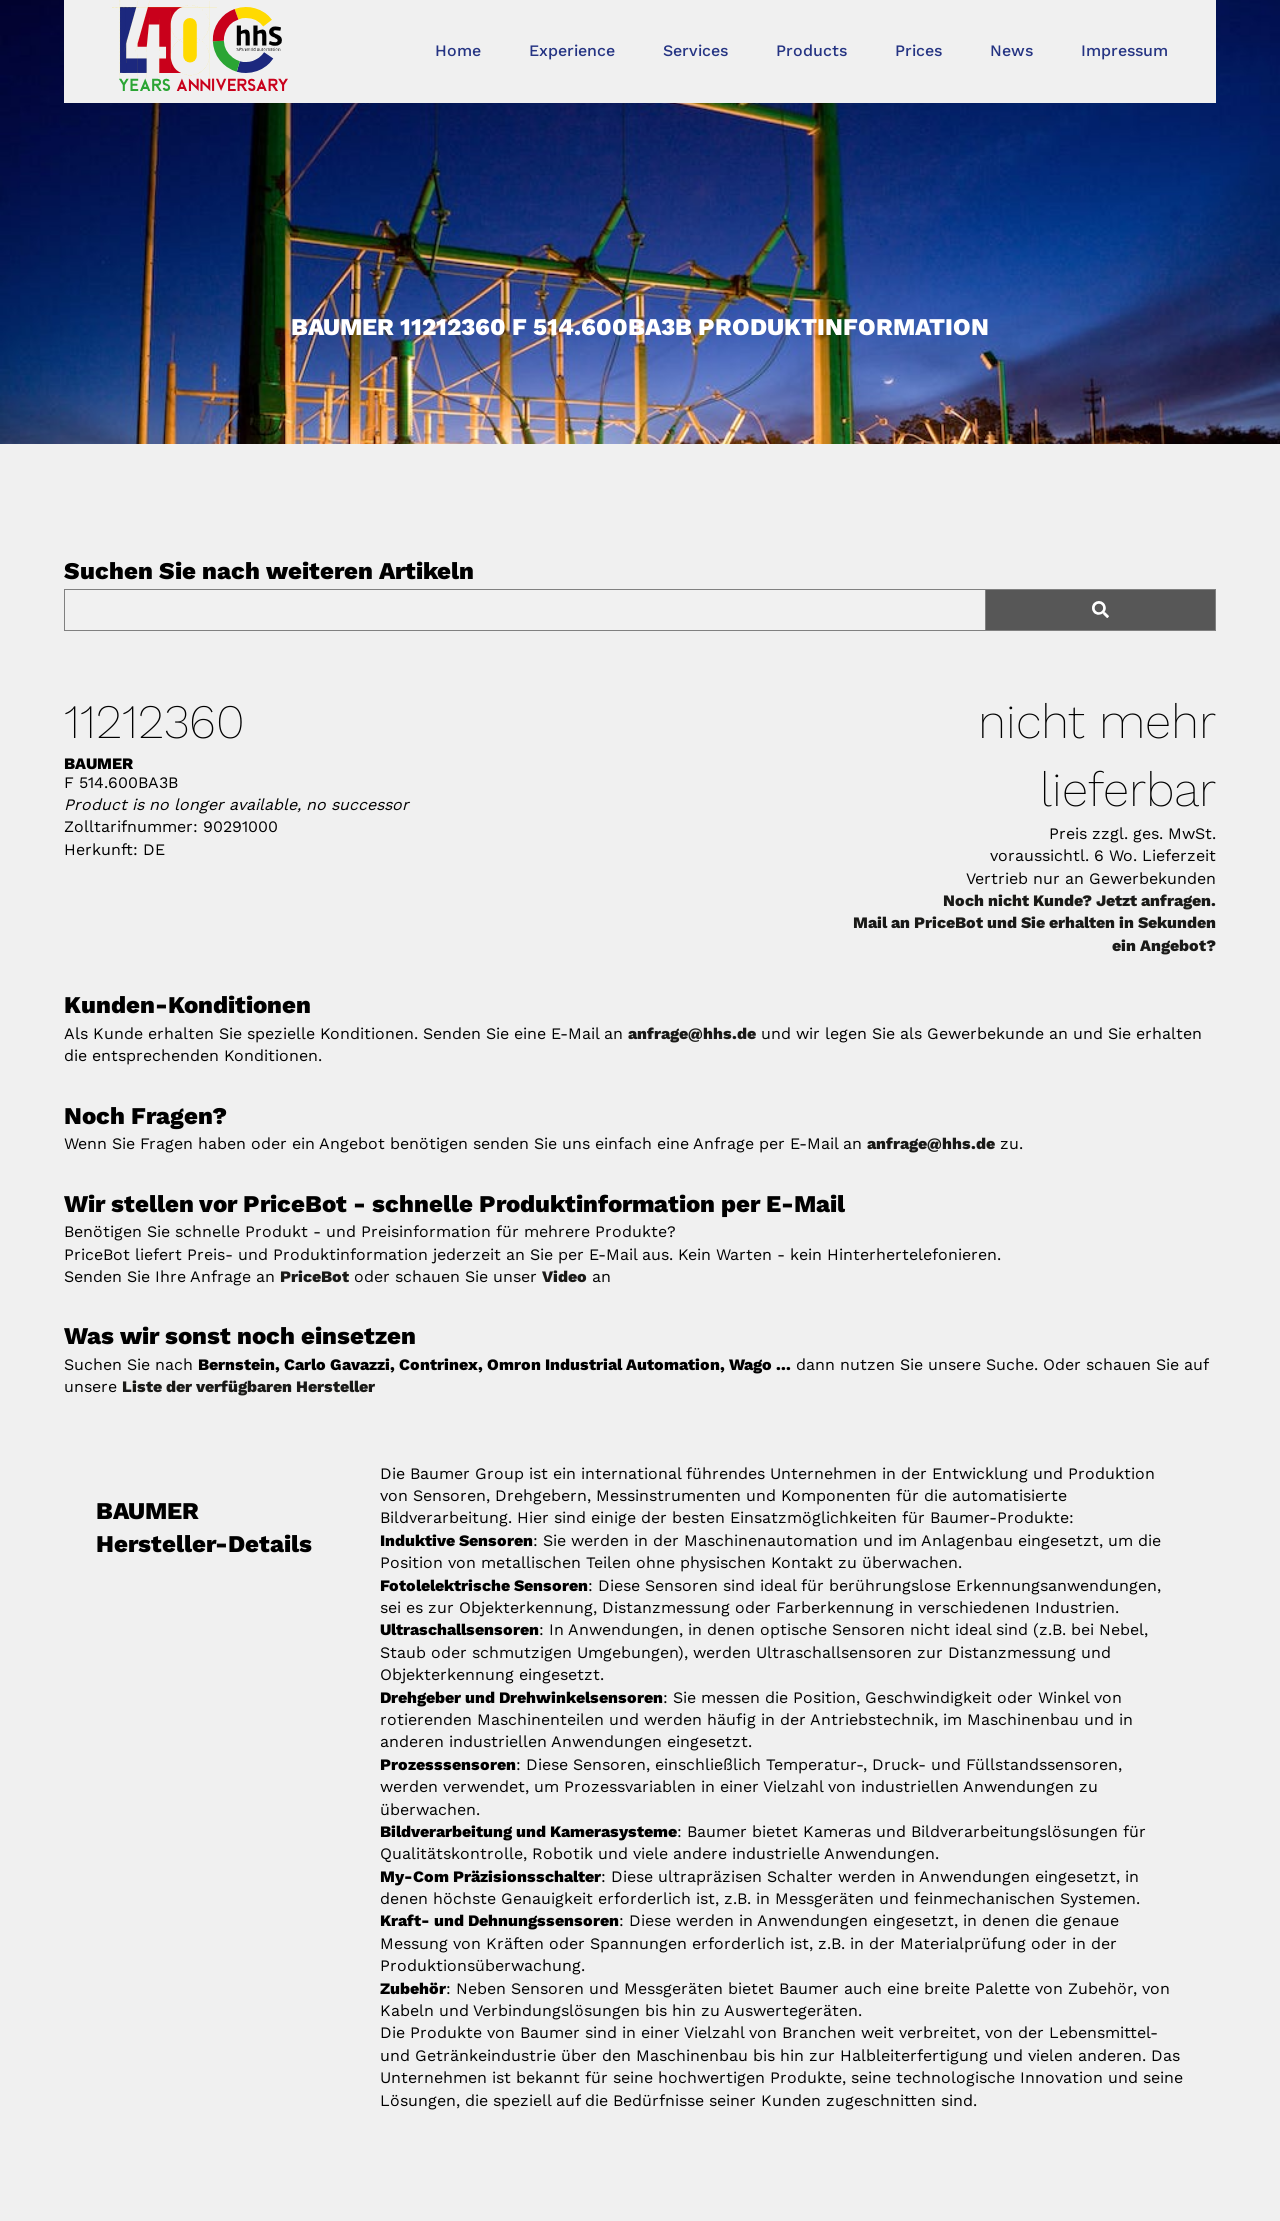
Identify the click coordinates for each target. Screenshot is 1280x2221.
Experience (572, 50)
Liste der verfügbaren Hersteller (248, 1386)
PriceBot (314, 1276)
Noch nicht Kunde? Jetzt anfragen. (1079, 900)
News (1011, 50)
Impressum (1124, 50)
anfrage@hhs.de (692, 1033)
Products (811, 50)
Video (564, 1276)
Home (458, 50)
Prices (918, 50)
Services (695, 50)
